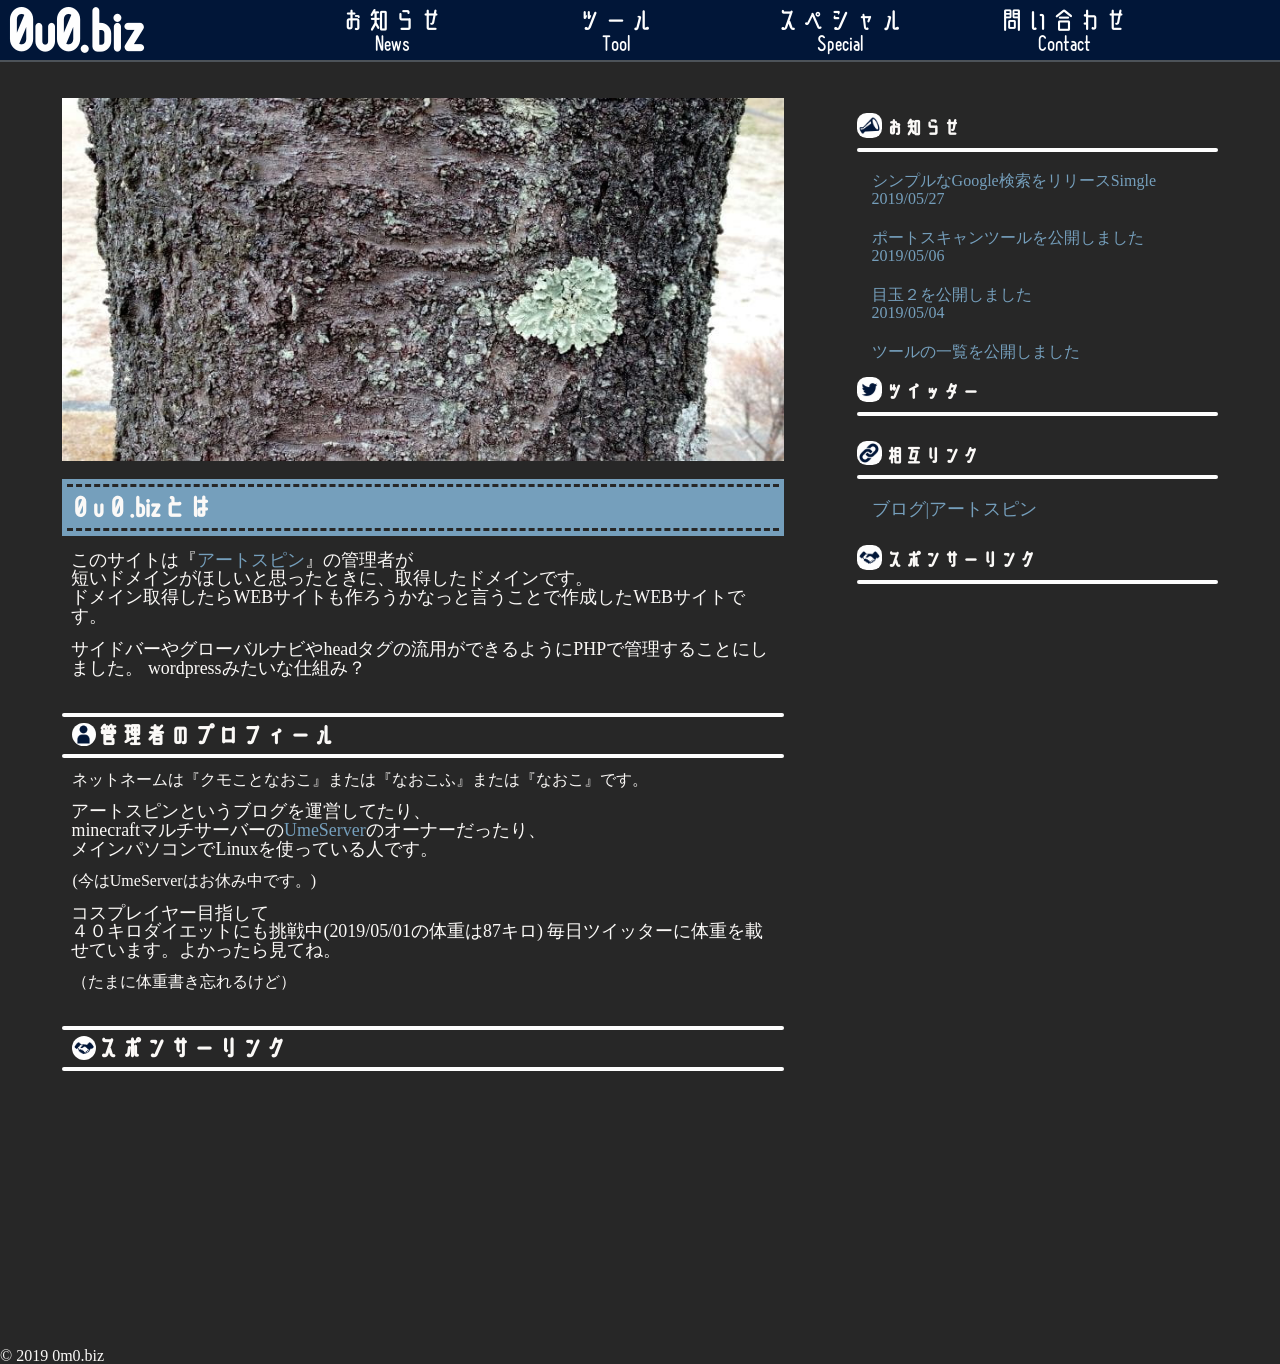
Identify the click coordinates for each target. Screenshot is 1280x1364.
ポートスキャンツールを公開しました (1037, 247)
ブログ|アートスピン (955, 509)
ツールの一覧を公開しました (1037, 361)
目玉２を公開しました (1037, 304)
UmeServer (325, 830)
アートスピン (251, 560)
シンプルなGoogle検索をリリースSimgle (1037, 190)
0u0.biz (76, 30)
